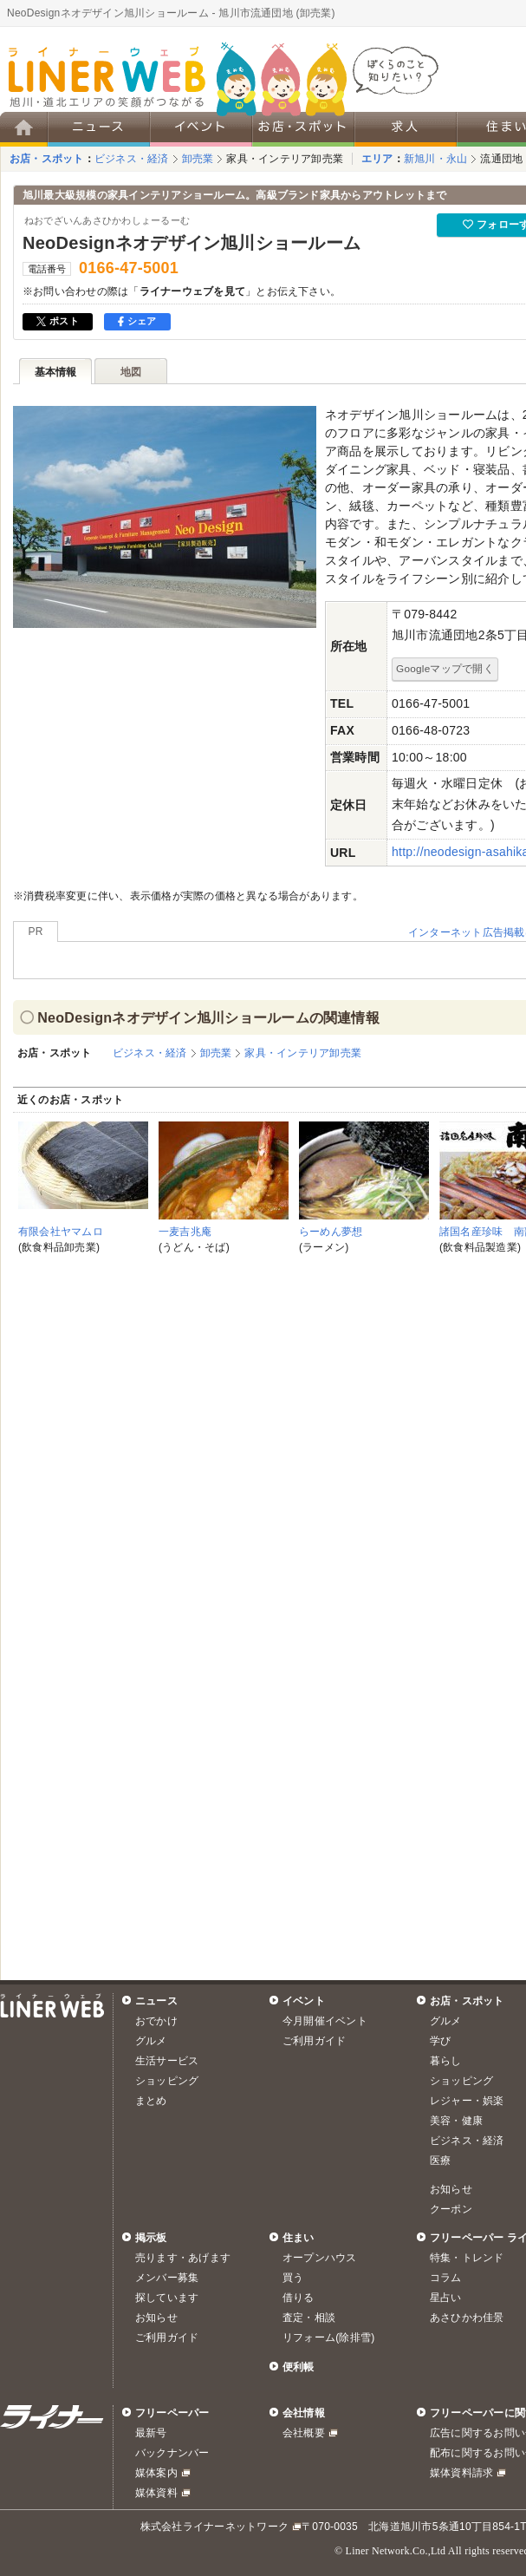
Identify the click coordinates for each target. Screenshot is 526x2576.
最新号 (151, 2433)
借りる (298, 2298)
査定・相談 (308, 2317)
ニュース (156, 2001)
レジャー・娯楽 (467, 2101)
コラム (446, 2278)
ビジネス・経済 (131, 159)
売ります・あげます (183, 2258)
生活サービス (166, 2061)
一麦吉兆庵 (185, 1232)
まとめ (151, 2101)
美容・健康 (456, 2121)
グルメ (151, 2041)
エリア (377, 159)
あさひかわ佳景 (467, 2317)
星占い (446, 2298)
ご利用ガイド (314, 2041)
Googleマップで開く (445, 668)
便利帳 (298, 2367)
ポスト (57, 321)
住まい (298, 2238)
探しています (166, 2298)
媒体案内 (156, 2473)
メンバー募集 (166, 2278)
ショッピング (166, 2081)
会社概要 (303, 2433)
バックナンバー (172, 2453)
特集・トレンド (467, 2258)
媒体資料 (156, 2493)
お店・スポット (47, 159)
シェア (137, 321)
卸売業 (198, 159)
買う (292, 2278)
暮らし (446, 2061)
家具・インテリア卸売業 (284, 159)
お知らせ (451, 2189)
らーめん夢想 (330, 1232)
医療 (440, 2160)
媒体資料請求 (461, 2473)
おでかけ (156, 2021)
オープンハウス (319, 2258)
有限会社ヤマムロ (60, 1232)
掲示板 (151, 2238)
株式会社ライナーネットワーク (214, 2526)
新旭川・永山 (435, 159)
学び (440, 2041)
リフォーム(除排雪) (328, 2337)
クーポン (451, 2209)
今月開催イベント (324, 2021)
